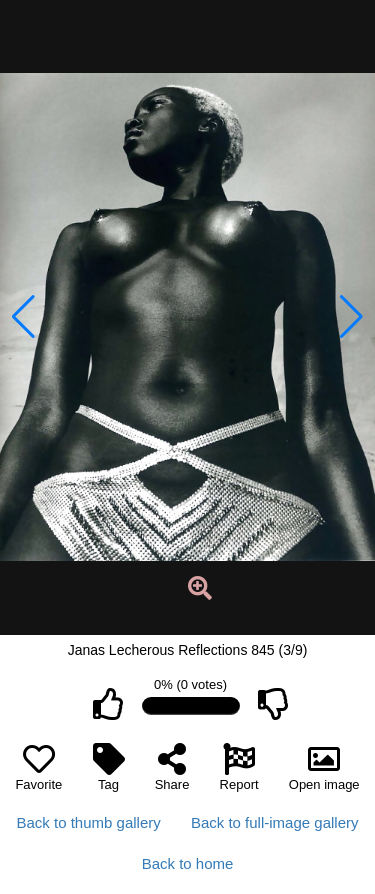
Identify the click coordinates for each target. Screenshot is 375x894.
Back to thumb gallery (89, 822)
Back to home (188, 863)
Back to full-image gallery (275, 822)
